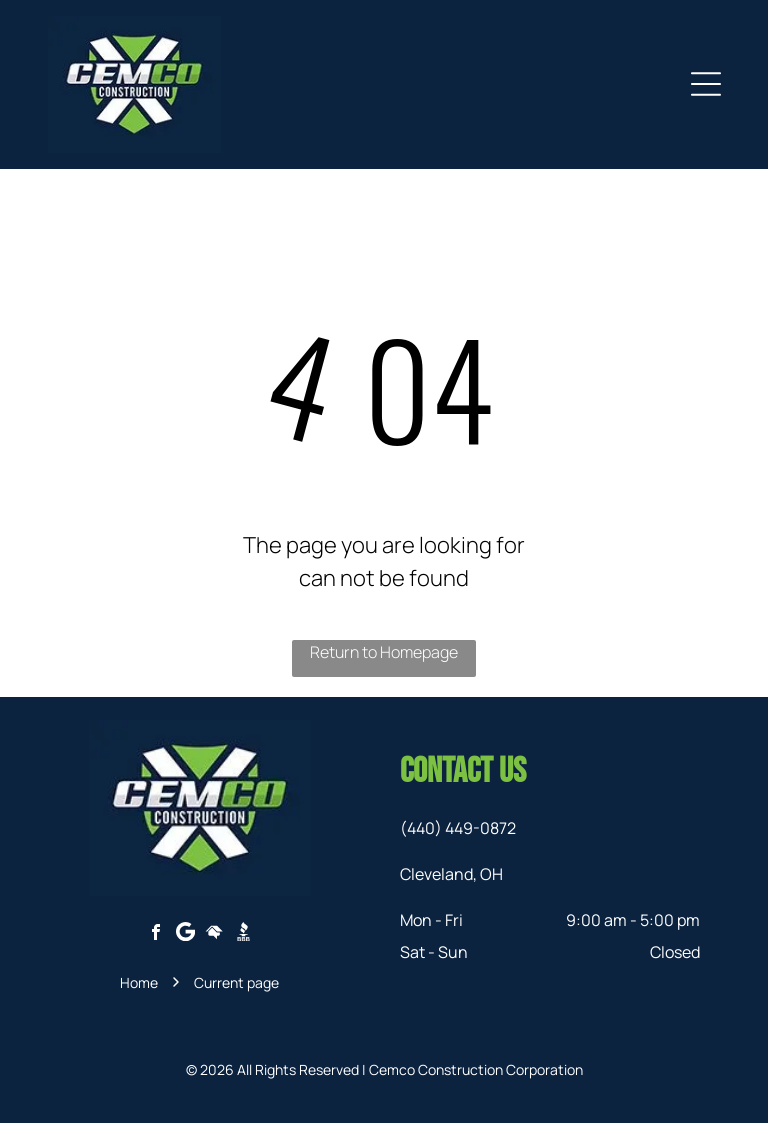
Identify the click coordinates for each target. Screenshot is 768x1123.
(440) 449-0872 (458, 828)
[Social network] (214, 934)
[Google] (185, 934)
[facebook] (156, 934)
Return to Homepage (384, 652)
